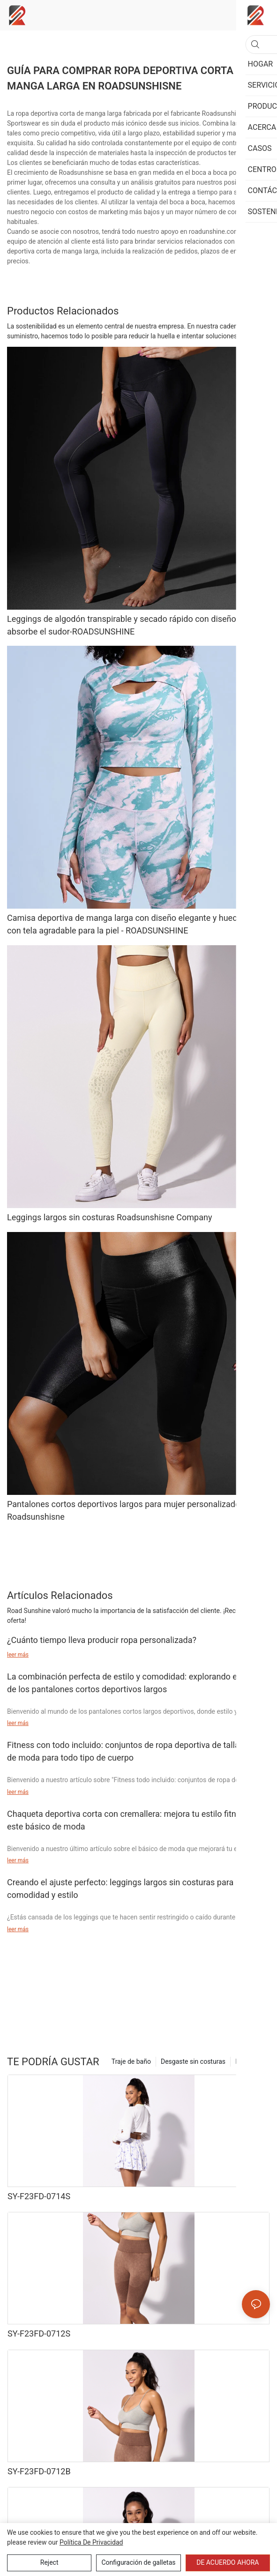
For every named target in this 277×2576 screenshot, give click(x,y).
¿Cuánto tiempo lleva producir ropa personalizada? (101, 1640)
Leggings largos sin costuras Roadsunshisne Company (109, 1217)
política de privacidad (91, 2542)
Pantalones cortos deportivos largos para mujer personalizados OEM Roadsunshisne (135, 1510)
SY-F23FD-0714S (38, 2196)
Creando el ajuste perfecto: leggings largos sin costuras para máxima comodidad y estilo (136, 1888)
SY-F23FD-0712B (39, 2471)
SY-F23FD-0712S (38, 2333)
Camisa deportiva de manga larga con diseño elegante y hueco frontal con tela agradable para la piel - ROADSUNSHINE (138, 924)
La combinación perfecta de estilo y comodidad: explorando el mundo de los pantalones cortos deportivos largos (137, 1683)
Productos (250, 2061)
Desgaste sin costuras (193, 2061)
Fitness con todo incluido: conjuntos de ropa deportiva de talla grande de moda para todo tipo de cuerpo (137, 1751)
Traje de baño (131, 2061)
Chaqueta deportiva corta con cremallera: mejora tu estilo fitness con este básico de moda (136, 1820)
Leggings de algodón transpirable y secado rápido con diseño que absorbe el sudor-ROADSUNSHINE (129, 625)
